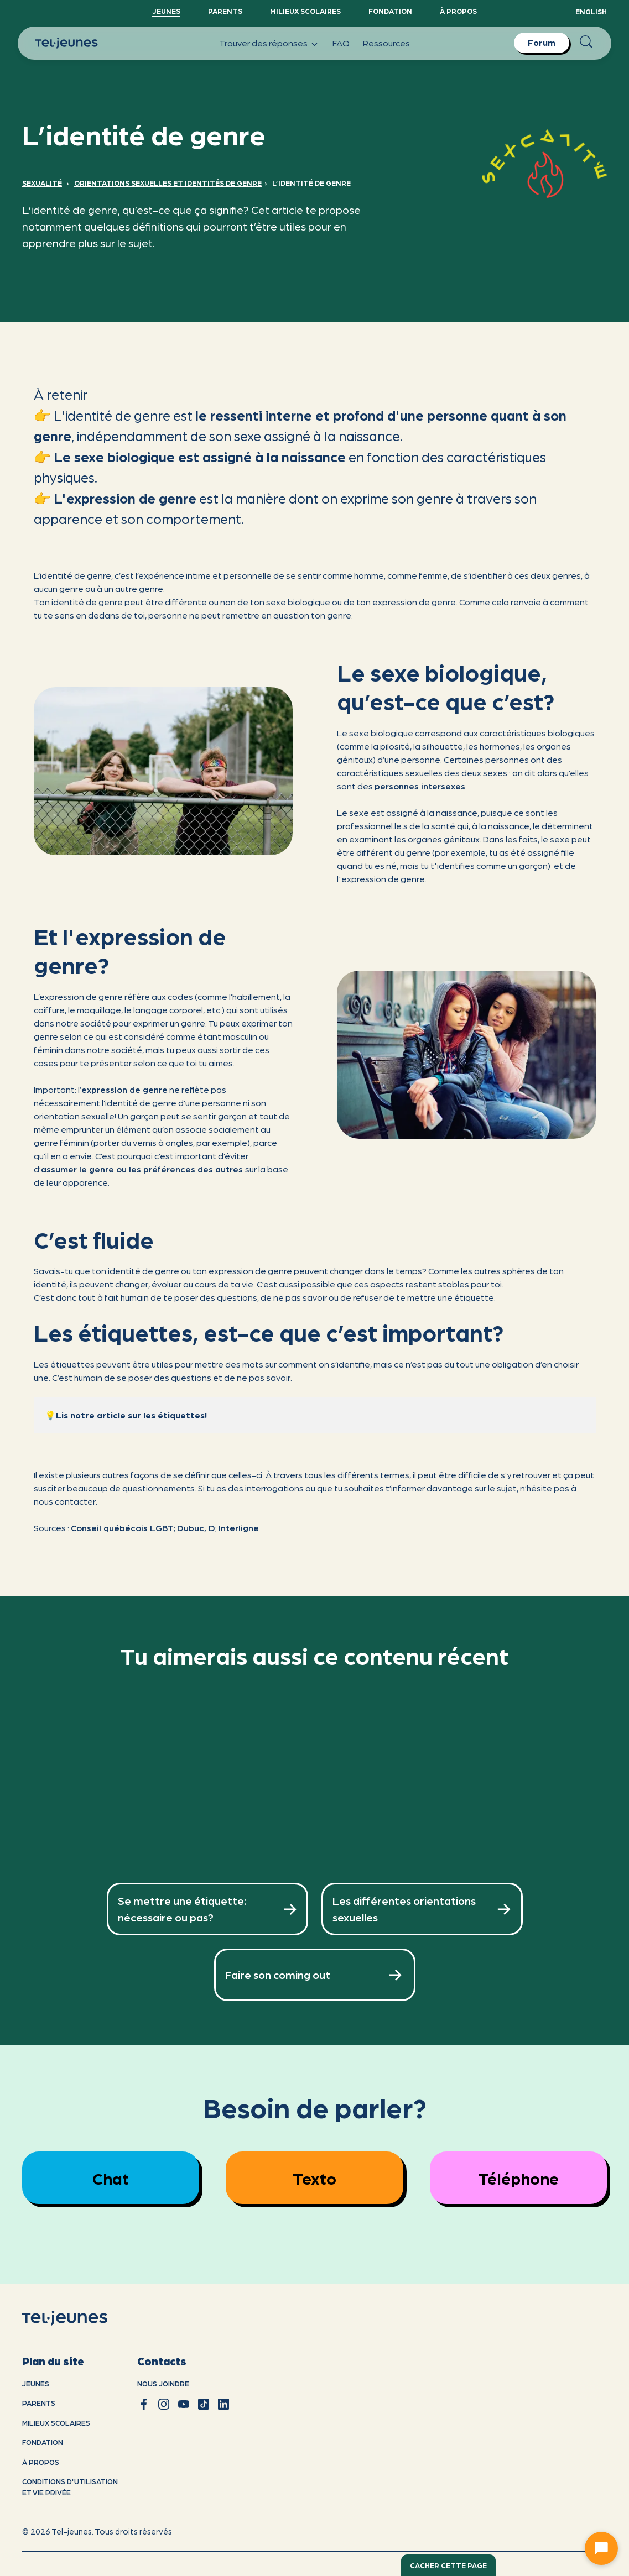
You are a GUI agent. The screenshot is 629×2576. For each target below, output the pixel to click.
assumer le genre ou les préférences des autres (143, 1169)
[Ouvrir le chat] (601, 2548)
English (591, 11)
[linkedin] (223, 2404)
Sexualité (42, 183)
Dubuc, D (196, 1527)
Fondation (390, 11)
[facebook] (143, 2404)
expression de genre (124, 1089)
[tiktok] (203, 2404)
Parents (225, 11)
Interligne (239, 1527)
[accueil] (79, 2318)
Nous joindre (163, 2383)
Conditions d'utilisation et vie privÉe (70, 2486)
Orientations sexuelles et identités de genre (168, 183)
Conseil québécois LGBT (122, 1527)
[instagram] (163, 2404)
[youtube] (183, 2404)
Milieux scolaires (305, 11)
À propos (458, 11)
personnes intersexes (420, 786)
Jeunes (166, 11)
